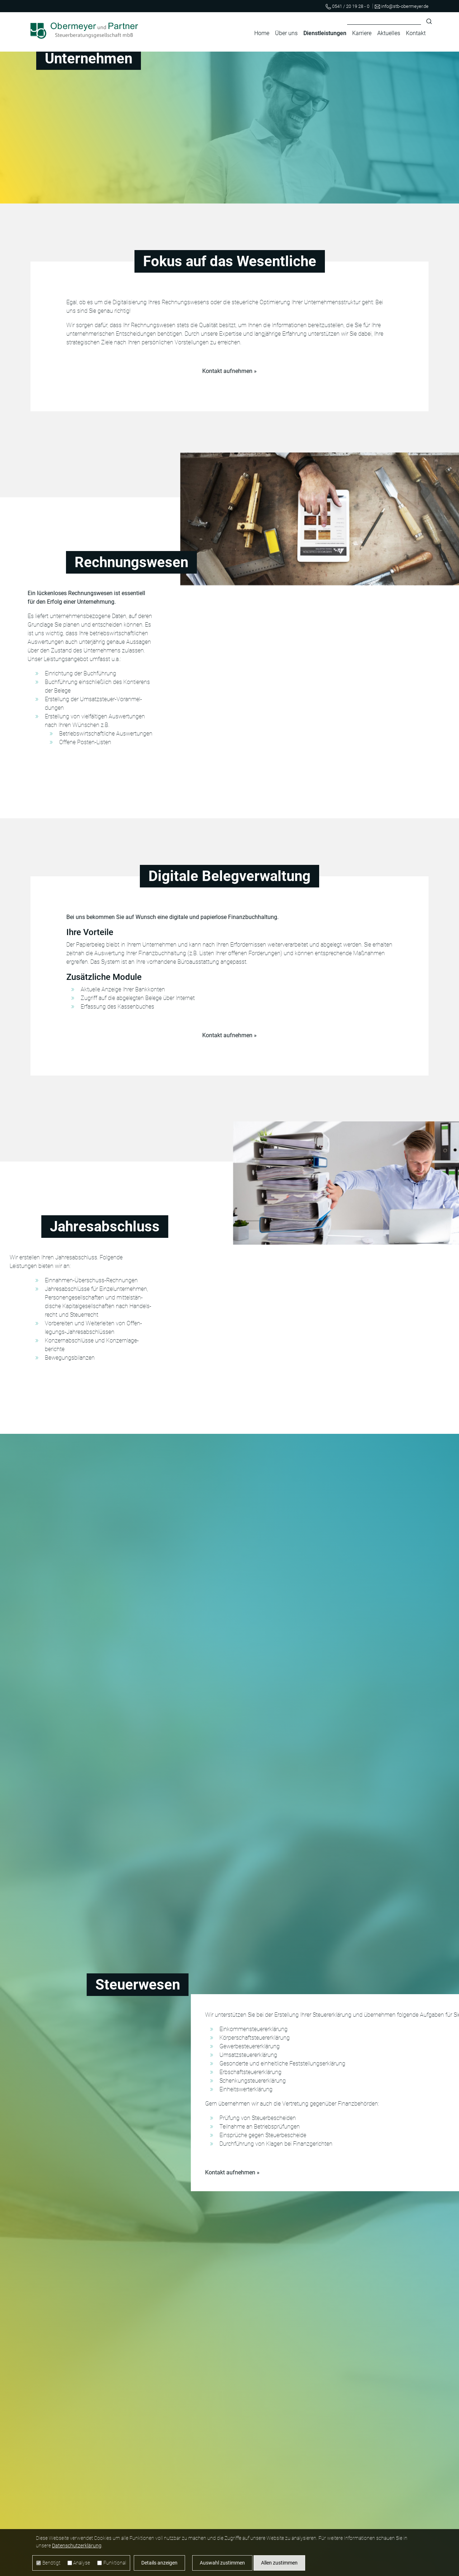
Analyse (81, 2563)
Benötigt (51, 2563)
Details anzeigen (159, 2563)
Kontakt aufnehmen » (229, 371)
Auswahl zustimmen (222, 2563)
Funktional (114, 2563)
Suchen (429, 21)
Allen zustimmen (279, 2563)
